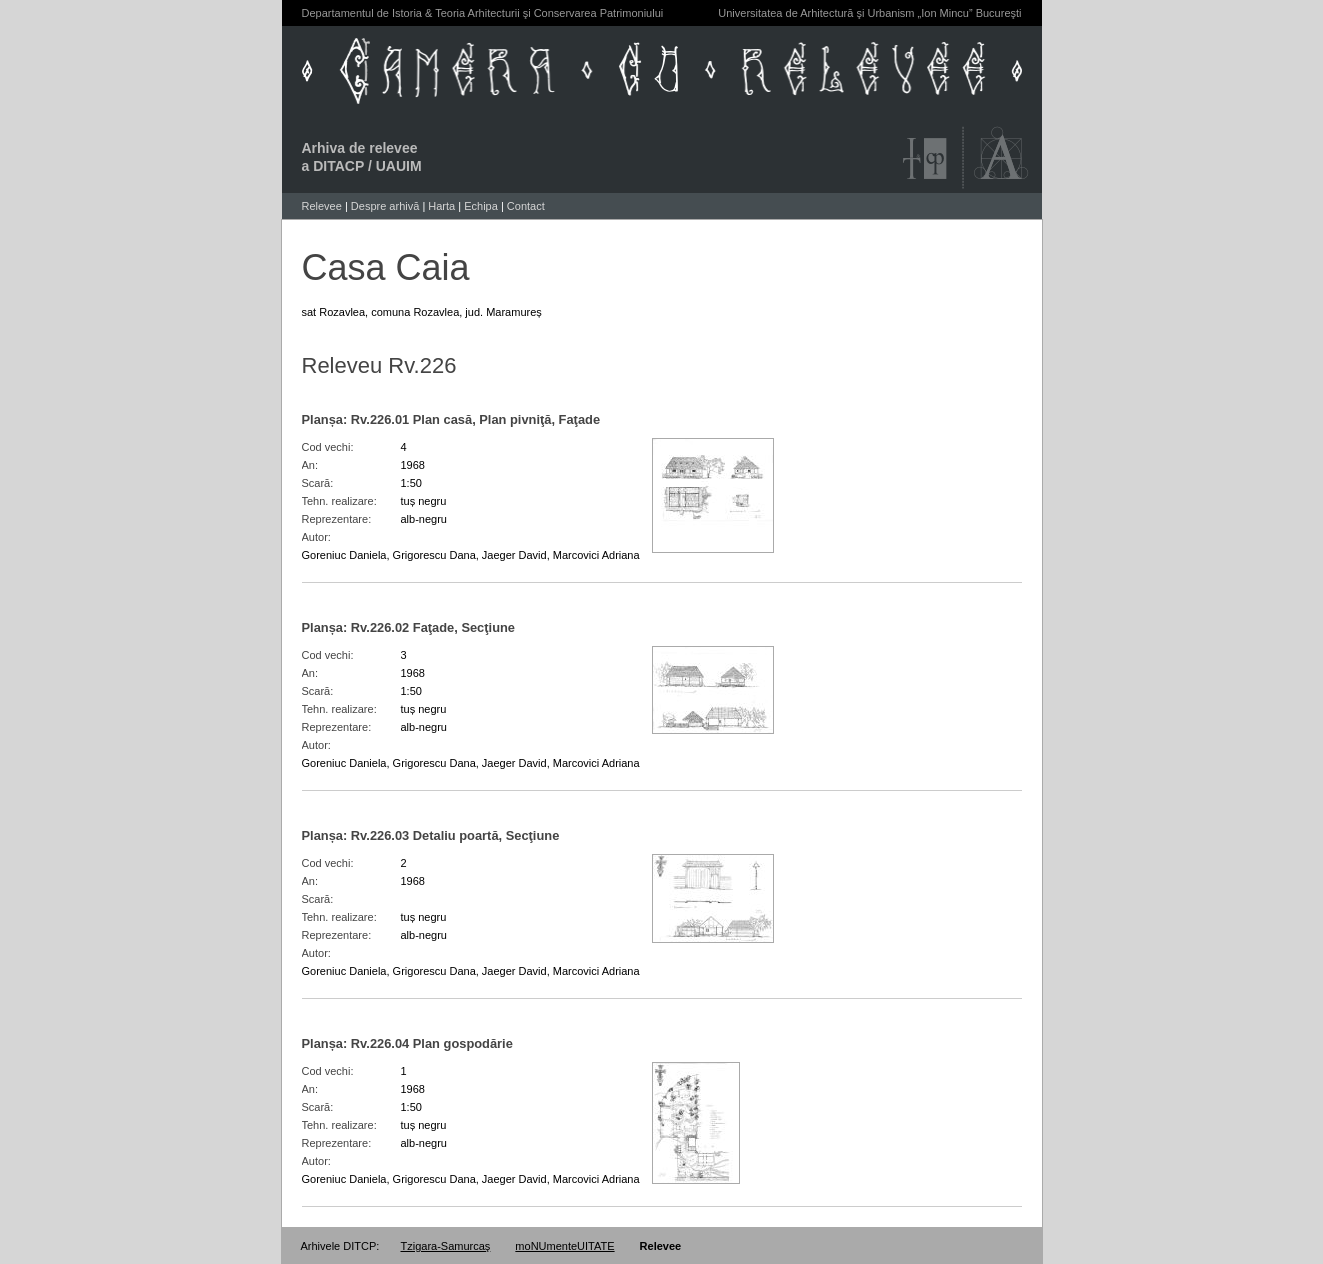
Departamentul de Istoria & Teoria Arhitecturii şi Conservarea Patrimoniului (483, 13)
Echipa (481, 206)
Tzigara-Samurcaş (446, 1246)
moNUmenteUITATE (564, 1246)
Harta (441, 206)
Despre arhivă (385, 206)
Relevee (322, 206)
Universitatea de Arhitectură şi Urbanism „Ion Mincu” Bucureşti (869, 13)
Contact (526, 206)
